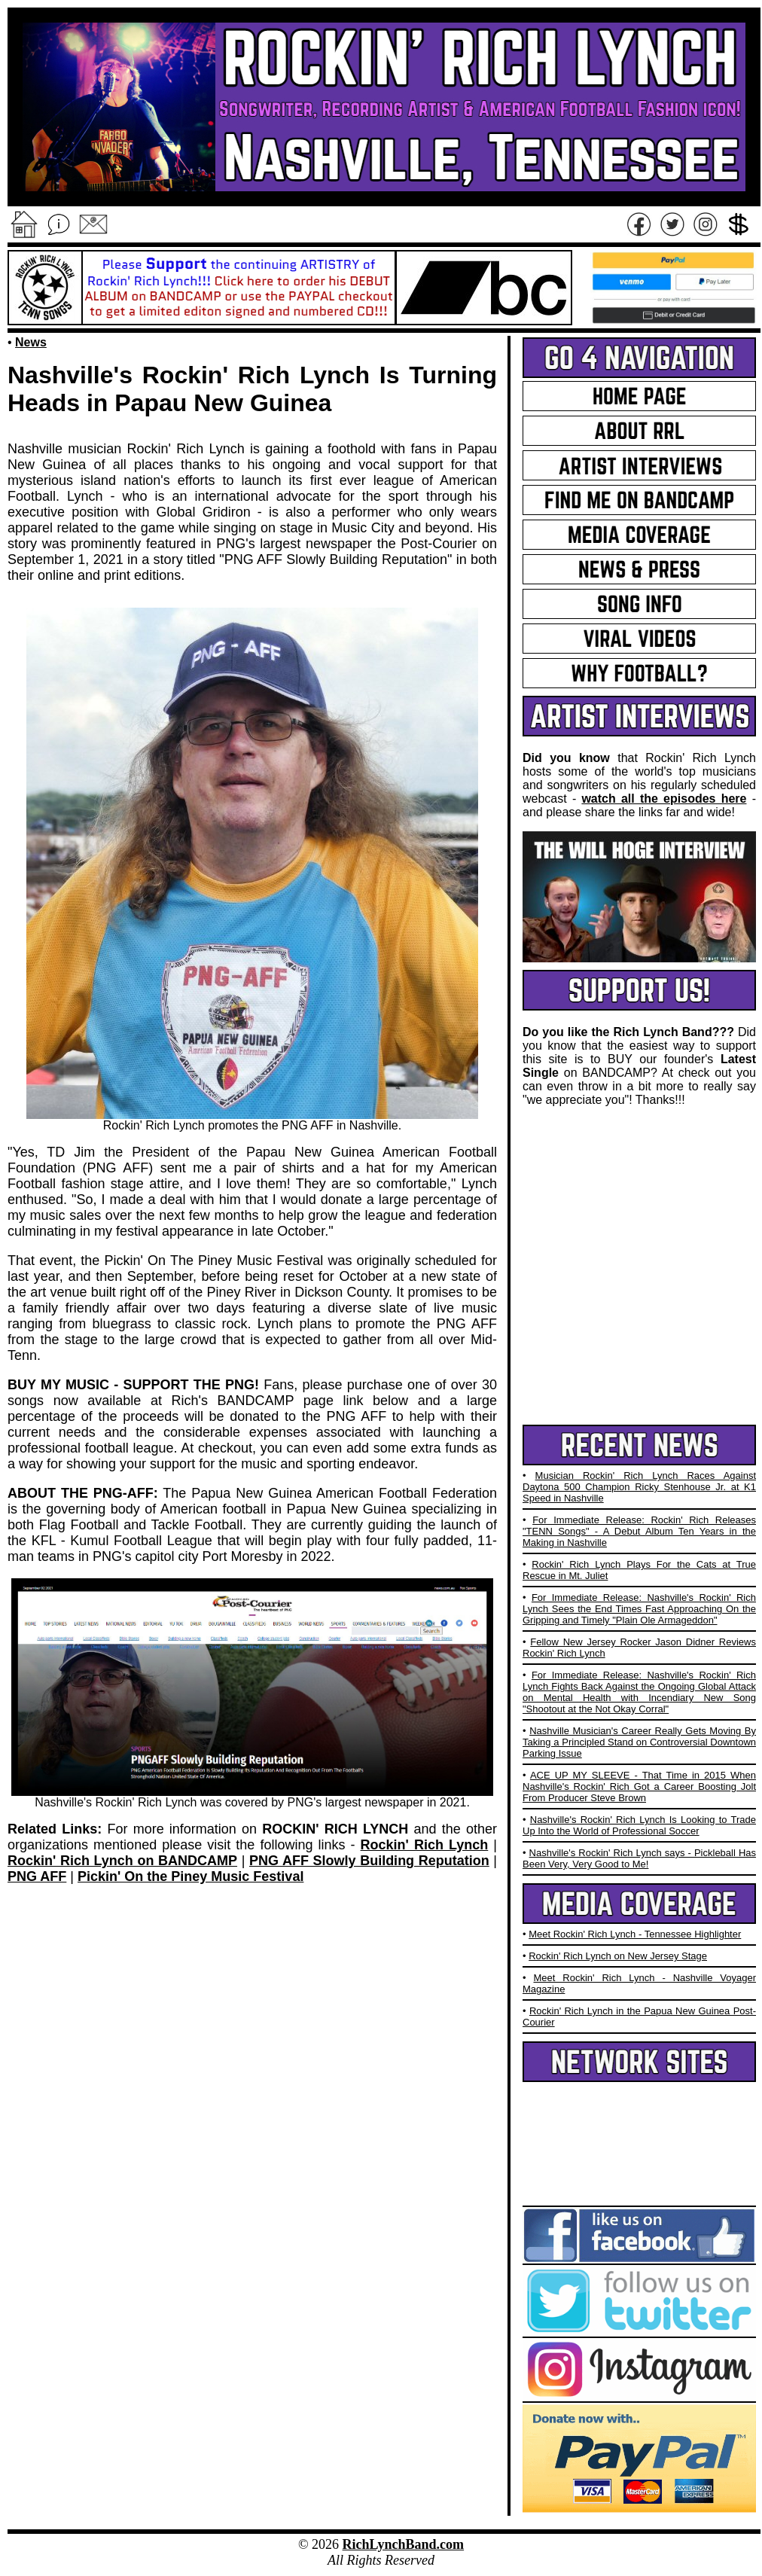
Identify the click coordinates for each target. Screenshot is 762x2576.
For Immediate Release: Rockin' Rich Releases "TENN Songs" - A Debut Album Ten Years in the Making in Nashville (639, 1531)
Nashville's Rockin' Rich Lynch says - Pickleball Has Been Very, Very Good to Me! (639, 1858)
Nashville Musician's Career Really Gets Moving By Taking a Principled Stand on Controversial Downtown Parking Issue (639, 1742)
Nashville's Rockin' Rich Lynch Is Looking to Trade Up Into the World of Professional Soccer (639, 1825)
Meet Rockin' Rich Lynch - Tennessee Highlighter (635, 1934)
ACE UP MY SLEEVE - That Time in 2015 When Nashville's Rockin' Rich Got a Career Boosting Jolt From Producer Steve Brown (639, 1786)
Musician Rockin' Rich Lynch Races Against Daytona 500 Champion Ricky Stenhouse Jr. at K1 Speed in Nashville (639, 1487)
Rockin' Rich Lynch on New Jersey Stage (618, 1956)
